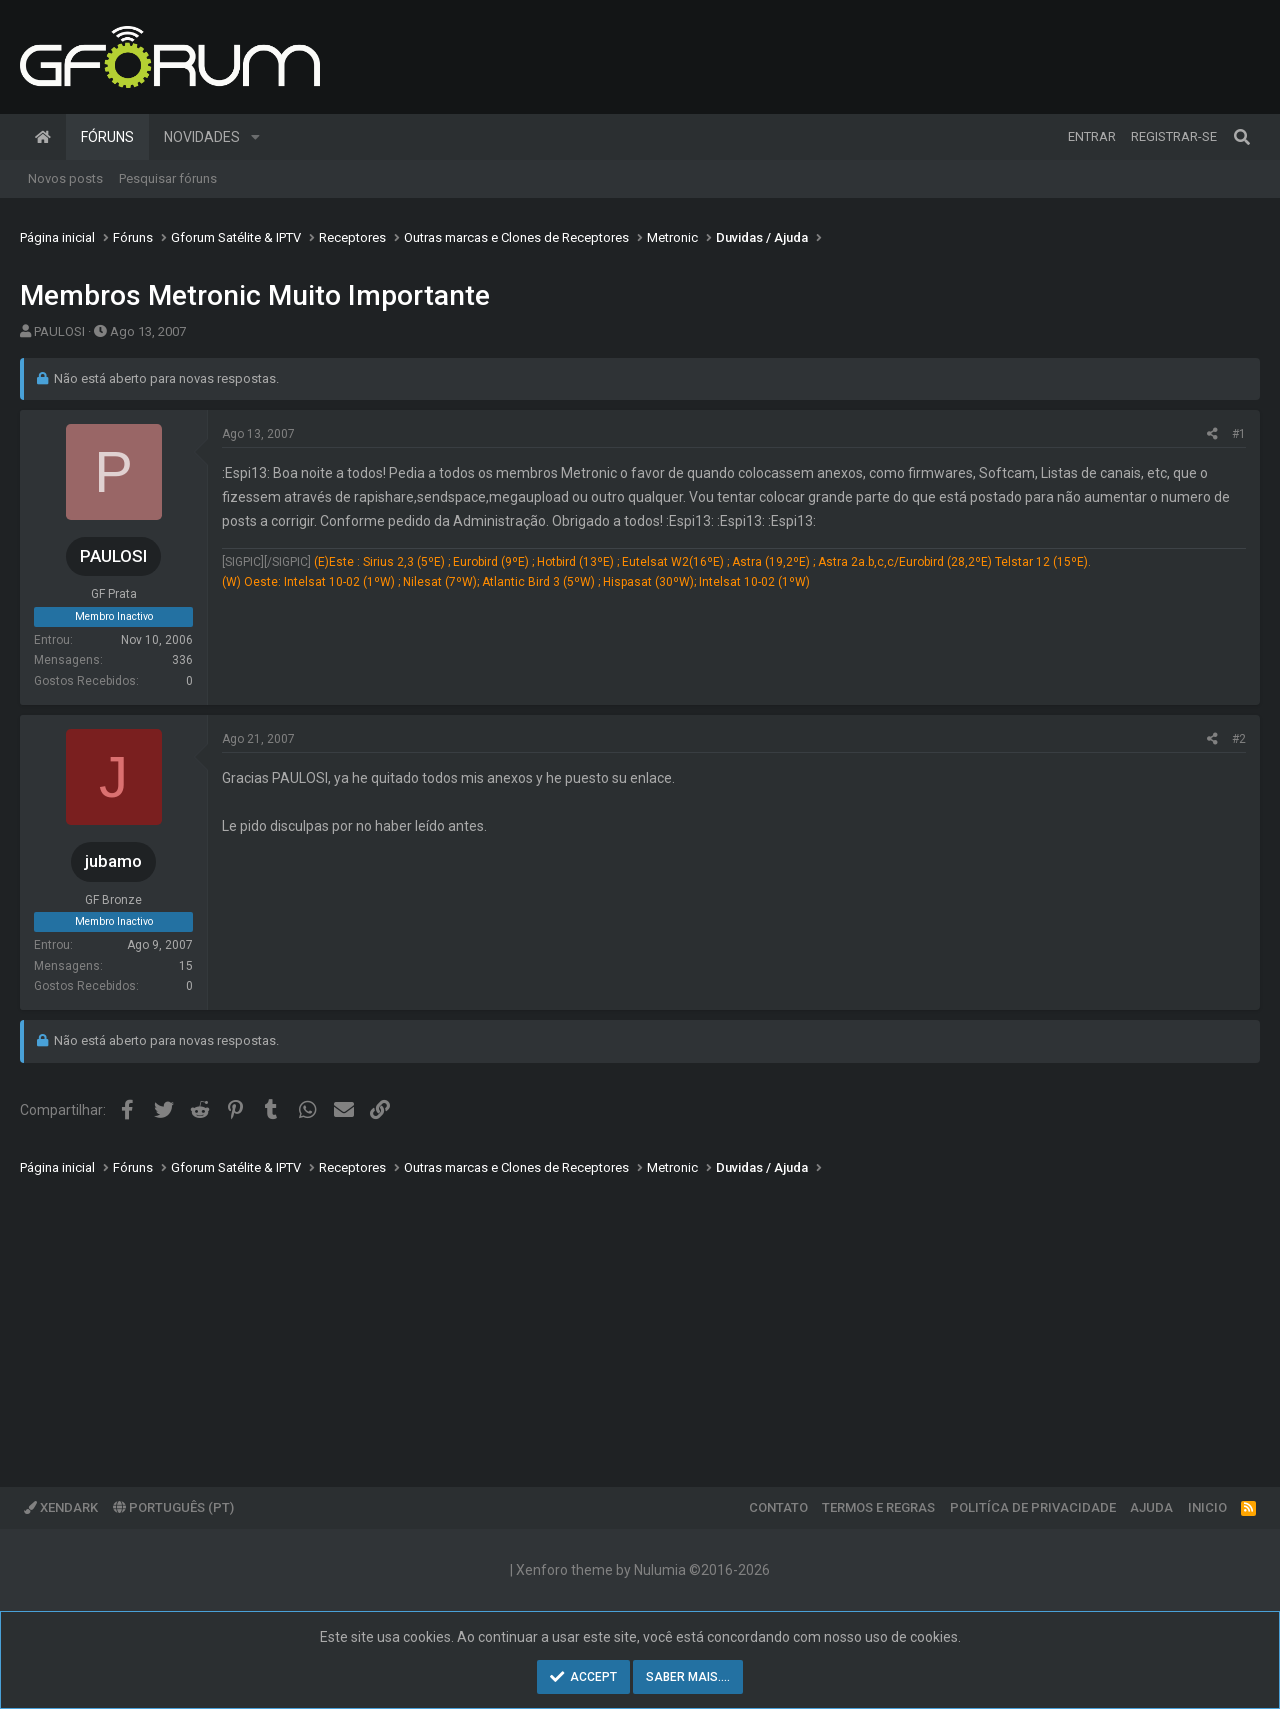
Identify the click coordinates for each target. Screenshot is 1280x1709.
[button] (255, 137)
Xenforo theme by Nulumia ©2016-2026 (643, 1570)
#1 (1239, 434)
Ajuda (1151, 1507)
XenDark (61, 1507)
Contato (778, 1507)
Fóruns (107, 137)
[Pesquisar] (1242, 137)
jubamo (113, 861)
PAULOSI (59, 331)
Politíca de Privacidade (1033, 1507)
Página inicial (43, 137)
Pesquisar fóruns (168, 178)
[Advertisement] (620, 1317)
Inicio (1207, 1507)
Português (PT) (173, 1507)
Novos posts (65, 178)
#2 (1239, 739)
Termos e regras (878, 1507)
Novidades (202, 137)
